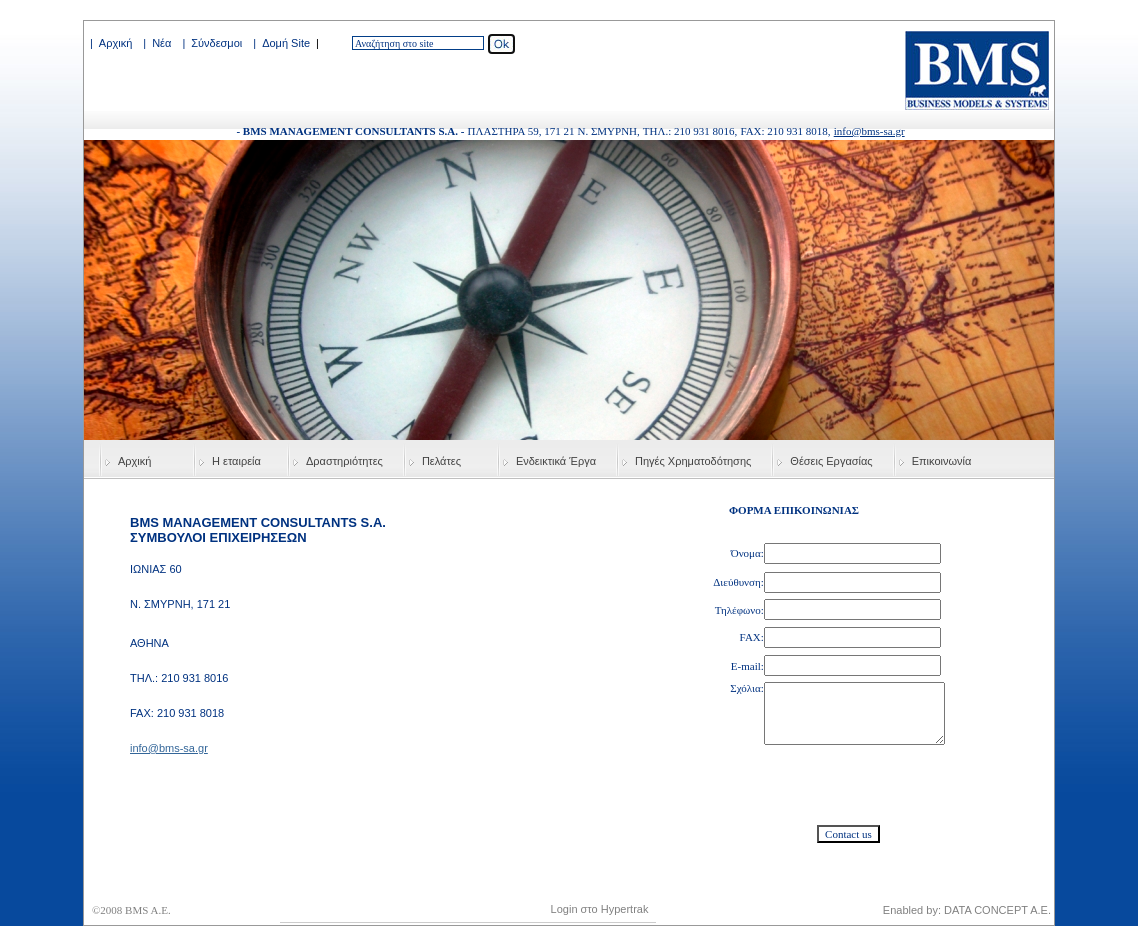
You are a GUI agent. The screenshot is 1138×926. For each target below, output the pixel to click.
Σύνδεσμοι (216, 43)
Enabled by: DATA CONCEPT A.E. (967, 910)
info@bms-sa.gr (869, 131)
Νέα (161, 43)
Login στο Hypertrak (600, 909)
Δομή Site (286, 43)
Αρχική (115, 43)
